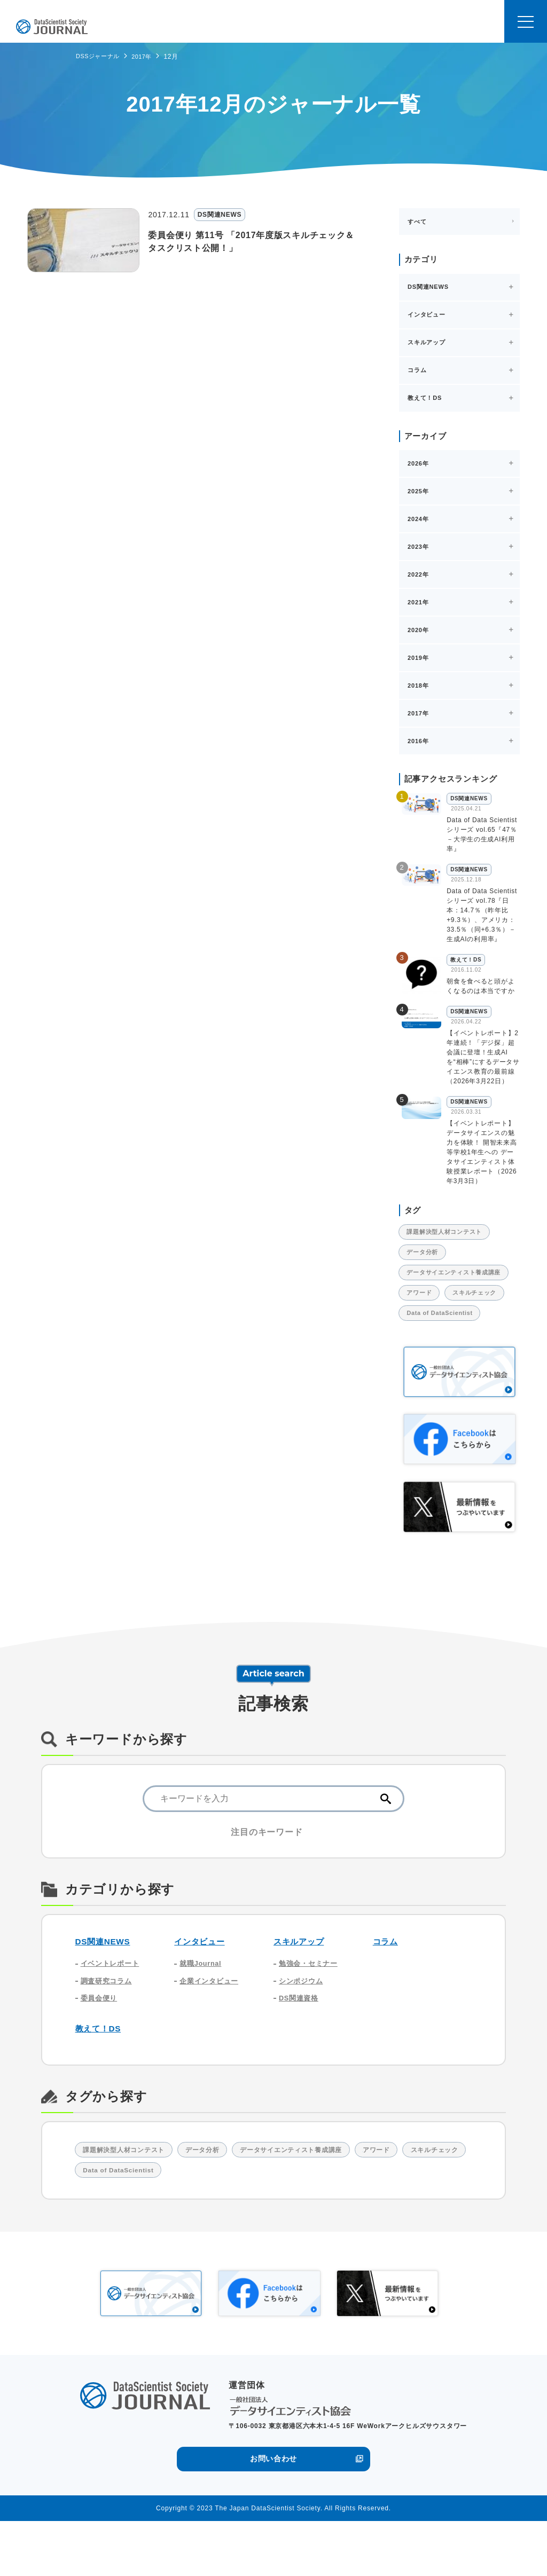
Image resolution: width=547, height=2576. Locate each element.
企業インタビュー (211, 2026)
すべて (417, 221)
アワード (423, 1309)
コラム (387, 1984)
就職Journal (202, 2007)
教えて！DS (101, 2076)
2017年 (147, 56)
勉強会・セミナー (310, 2007)
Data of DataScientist (446, 1354)
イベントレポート (112, 2007)
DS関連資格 (300, 2045)
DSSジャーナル (99, 56)
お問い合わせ (274, 2512)
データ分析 (427, 1255)
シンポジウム (302, 2026)
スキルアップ (302, 1984)
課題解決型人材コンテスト (451, 1232)
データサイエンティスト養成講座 (457, 1282)
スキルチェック (433, 1332)
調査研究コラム (108, 2026)
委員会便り (100, 2045)
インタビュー (202, 1984)
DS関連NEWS (106, 1984)
